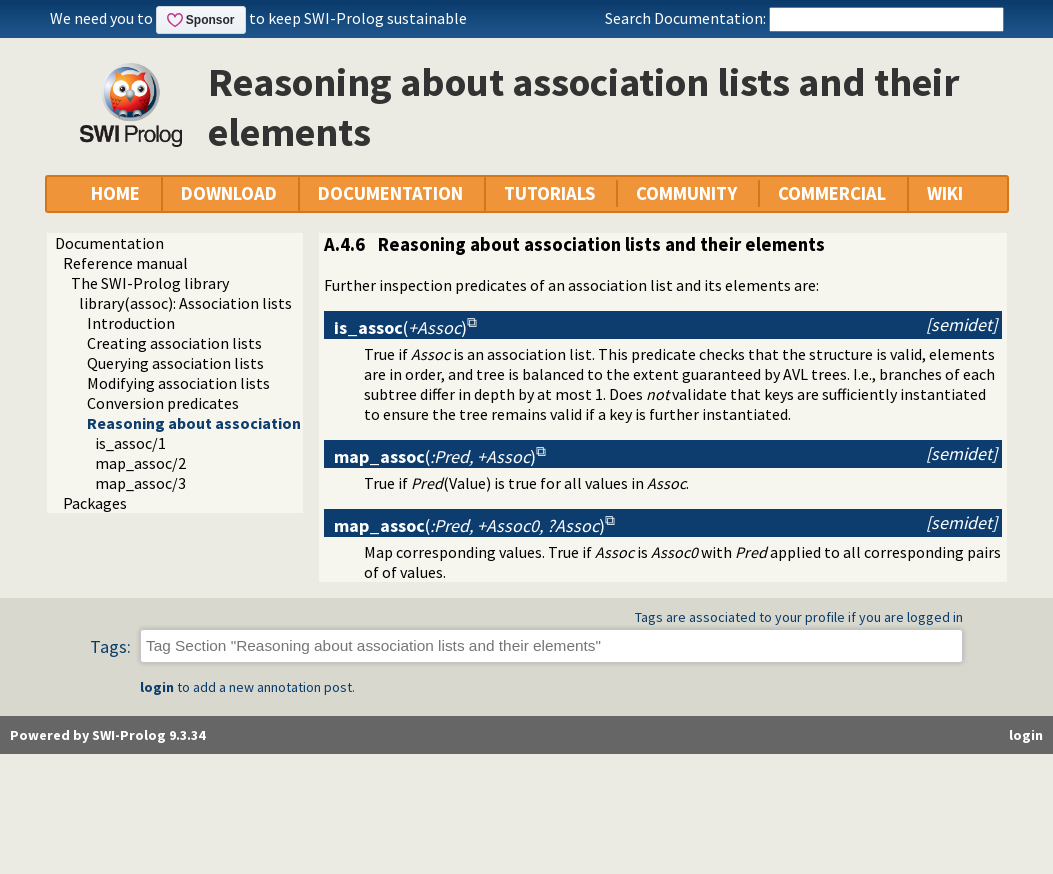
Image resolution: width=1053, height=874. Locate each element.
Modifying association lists (178, 383)
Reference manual (125, 263)
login (157, 687)
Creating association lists (174, 343)
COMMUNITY (686, 193)
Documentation (109, 243)
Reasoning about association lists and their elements (282, 423)
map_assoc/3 (140, 483)
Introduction (131, 323)
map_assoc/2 (140, 463)
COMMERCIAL (832, 193)
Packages (95, 503)
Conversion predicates (163, 403)
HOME (115, 193)
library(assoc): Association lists (185, 303)
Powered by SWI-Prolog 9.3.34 (107, 735)
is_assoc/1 (130, 443)
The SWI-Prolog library (150, 283)
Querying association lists (175, 363)
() (400, 327)
